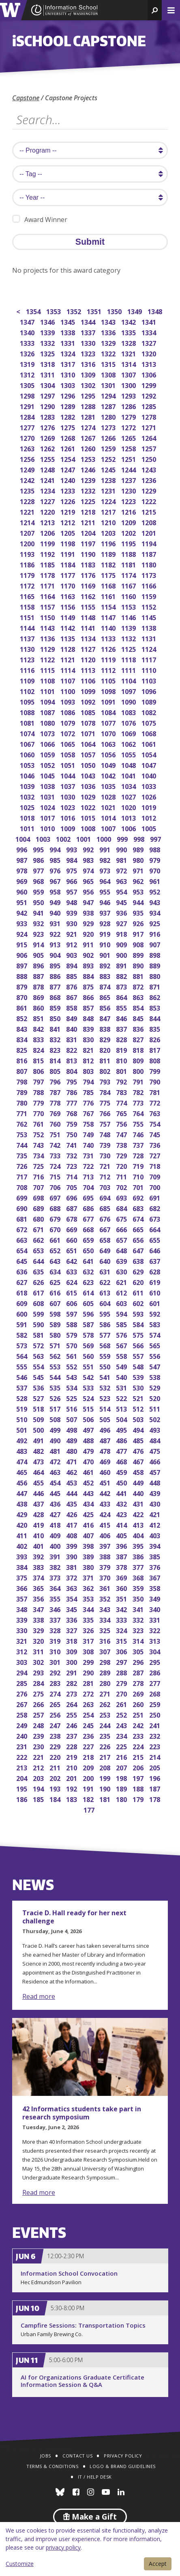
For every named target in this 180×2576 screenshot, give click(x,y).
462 (72, 1471)
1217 (109, 511)
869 (39, 996)
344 (89, 1608)
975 (72, 869)
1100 (68, 690)
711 (122, 1176)
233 (139, 1735)
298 (105, 1661)
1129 (48, 648)
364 (55, 1587)
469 (105, 1460)
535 (55, 1387)
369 (122, 1576)
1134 (88, 637)
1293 (129, 395)
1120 (88, 658)
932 (39, 922)
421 (155, 1513)
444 (72, 1492)
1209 (129, 521)
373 (55, 1576)
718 (155, 1165)
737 (139, 1144)
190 (105, 1788)
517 (55, 1408)
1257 (149, 447)
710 (139, 1176)
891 (122, 964)
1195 (129, 542)
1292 (149, 395)
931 (55, 922)
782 (139, 1091)
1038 (48, 785)
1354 (34, 310)
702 (122, 1186)
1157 (48, 606)
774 (122, 1102)
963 (122, 880)
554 (39, 1365)
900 (122, 954)
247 (55, 1724)
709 (155, 1176)
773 (139, 1102)
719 (139, 1165)
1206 (48, 532)
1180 (149, 563)
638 (139, 1260)
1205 (68, 532)
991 (105, 848)
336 (72, 1619)
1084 (109, 711)
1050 (88, 764)
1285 (149, 405)
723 (72, 1165)
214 (155, 1756)
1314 (129, 363)
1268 (68, 437)
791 (139, 1081)
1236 (149, 479)
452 (89, 1482)
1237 (129, 479)
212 (39, 1766)
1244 (129, 468)
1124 (149, 648)
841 (55, 1028)
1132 (129, 637)
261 (122, 1703)
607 (55, 1302)
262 (105, 1703)
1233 (68, 490)
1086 (68, 711)
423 (122, 1513)
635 (39, 1270)
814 (55, 1059)
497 (89, 1429)
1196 (109, 542)
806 (39, 1070)
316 (105, 1640)
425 (89, 1513)
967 (55, 880)
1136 (48, 637)
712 (105, 1176)
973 (105, 869)
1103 (149, 680)
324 (122, 1629)
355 (55, 1598)
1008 (88, 827)
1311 (48, 374)
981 (122, 859)
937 (105, 912)
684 (122, 1207)
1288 (88, 405)
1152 (149, 606)
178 (155, 1798)
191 (89, 1788)
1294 (109, 395)
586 (105, 1323)
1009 (68, 827)
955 (105, 891)
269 (139, 1693)
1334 (149, 331)
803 (89, 1070)
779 (39, 1102)
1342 (129, 321)
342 (122, 1608)
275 (39, 1693)
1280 (109, 416)
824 (39, 1049)
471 (72, 1460)
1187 (149, 553)
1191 (68, 553)
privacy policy (63, 2547)
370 (105, 1576)
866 (89, 996)
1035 (109, 785)
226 (105, 1745)
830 (89, 1038)
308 (89, 1650)
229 (55, 1745)
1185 (48, 563)
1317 (68, 363)
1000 (104, 838)
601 (155, 1302)
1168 (109, 585)
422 (139, 1513)
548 (139, 1365)
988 (155, 848)
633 (72, 1270)
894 (72, 964)
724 (55, 1165)
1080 (48, 722)
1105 (109, 680)
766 (105, 1112)
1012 (149, 817)
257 (39, 1714)
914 (39, 943)
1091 (109, 701)
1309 (88, 374)
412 (155, 1524)
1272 (129, 426)
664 (155, 1228)
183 (72, 1798)
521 (139, 1397)
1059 (48, 753)
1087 (48, 711)
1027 (129, 796)
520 (155, 1397)
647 (139, 1249)
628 (155, 1270)
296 (139, 1661)
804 (72, 1070)
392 (39, 1555)
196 (155, 1777)
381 (72, 1566)
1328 (129, 342)
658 (105, 1239)
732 (72, 1154)
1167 (129, 585)
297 (122, 1661)
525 (72, 1397)
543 (72, 1376)
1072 (68, 732)
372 (72, 1576)
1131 (149, 637)
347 (39, 1608)
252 (122, 1714)
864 (122, 996)
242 (139, 1724)
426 (72, 1513)
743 (39, 1144)
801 (122, 1070)
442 (105, 1492)
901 (105, 954)
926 (139, 922)
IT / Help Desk (95, 2477)
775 (105, 1102)
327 (72, 1629)
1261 (68, 447)
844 (155, 1017)
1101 (48, 690)
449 (139, 1482)
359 (139, 1587)
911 (89, 943)
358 (155, 1587)
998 (139, 838)
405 (122, 1534)
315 (122, 1640)
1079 (68, 722)
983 (89, 859)
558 (122, 1355)
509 (39, 1418)
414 (122, 1524)
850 (55, 1017)
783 (122, 1091)
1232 (88, 490)
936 (122, 912)
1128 (68, 648)
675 (122, 1218)
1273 (109, 426)
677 (89, 1218)
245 (89, 1724)
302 (39, 1661)
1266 (109, 437)
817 (155, 1049)
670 (55, 1228)
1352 (74, 310)
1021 (109, 806)
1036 (88, 785)
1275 (68, 426)
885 (72, 975)
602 (139, 1302)
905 (39, 954)
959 (39, 891)
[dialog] (90, 2549)
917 (139, 933)
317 (89, 1640)
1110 (149, 669)
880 (155, 975)
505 (105, 1418)
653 (39, 1249)
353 (89, 1598)
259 (155, 1703)
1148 (88, 616)
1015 (88, 817)
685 (105, 1207)
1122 (48, 658)
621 (122, 1281)
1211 (88, 521)
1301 (109, 384)
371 (89, 1576)
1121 (68, 658)
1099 (88, 690)
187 (155, 1788)
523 (105, 1397)
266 (39, 1703)
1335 (129, 331)
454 (55, 1482)
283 (55, 1682)
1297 (48, 395)
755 (139, 1123)
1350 (115, 310)
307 (105, 1650)
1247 (68, 468)
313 (155, 1640)
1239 (88, 479)
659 (89, 1239)
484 (155, 1439)
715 (55, 1176)
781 (155, 1091)
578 (89, 1334)
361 (105, 1587)
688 (55, 1207)
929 (89, 922)
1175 (109, 574)
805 (55, 1070)
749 (89, 1133)
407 (89, 1534)
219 (72, 1756)
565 (155, 1344)
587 (89, 1323)
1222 (149, 500)
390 (72, 1555)
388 (105, 1555)
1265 (129, 437)
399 (72, 1545)
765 (122, 1112)
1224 (109, 500)
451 (105, 1482)
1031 (48, 796)
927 (122, 922)
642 (72, 1260)
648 (122, 1249)
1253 (88, 458)
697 (55, 1197)
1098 (109, 690)
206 (139, 1766)
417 (72, 1524)
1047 (149, 764)
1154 (109, 606)
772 (155, 1102)
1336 (109, 331)
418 (55, 1524)
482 (39, 1450)
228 (72, 1745)
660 (72, 1239)
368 (139, 1576)
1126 (109, 648)
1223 (129, 500)
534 (72, 1387)
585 (122, 1323)
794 (89, 1081)
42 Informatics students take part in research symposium (81, 2112)
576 (122, 1334)
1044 (68, 775)
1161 (109, 595)
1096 (149, 690)
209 (89, 1766)
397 (105, 1545)
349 (155, 1598)
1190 (88, 553)
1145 (149, 616)
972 (122, 869)
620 (139, 1281)
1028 (109, 796)
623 (89, 1281)
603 (122, 1302)
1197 (88, 542)
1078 (88, 722)
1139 (129, 627)
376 (155, 1566)
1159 (149, 595)
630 (122, 1270)
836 (139, 1028)
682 (155, 1207)
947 (89, 901)
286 (155, 1671)
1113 (88, 669)
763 (155, 1112)
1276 (48, 426)
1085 (88, 711)
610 (155, 1292)
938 (89, 912)
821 (89, 1049)
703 (105, 1186)
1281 (88, 416)
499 (55, 1429)
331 (155, 1619)
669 (72, 1228)
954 (122, 891)
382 (55, 1566)
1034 (129, 785)
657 (122, 1239)
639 (122, 1260)
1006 (129, 827)
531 (122, 1387)
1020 (129, 806)
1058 (68, 753)
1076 (129, 722)
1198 (68, 542)
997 (156, 838)
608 (39, 1302)
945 (122, 901)
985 (55, 859)
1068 (149, 732)
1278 (149, 416)
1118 (129, 658)
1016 (68, 817)
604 (105, 1302)
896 (39, 964)
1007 (109, 827)
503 (139, 1418)
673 (155, 1218)
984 (72, 859)
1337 (88, 331)
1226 (68, 500)
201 (72, 1777)
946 (105, 901)
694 (105, 1197)
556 (155, 1355)
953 (139, 891)
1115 (48, 669)
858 (72, 1007)
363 (72, 1587)
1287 (109, 405)
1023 (68, 806)
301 (55, 1661)
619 (155, 1281)
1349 (135, 310)
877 (55, 986)
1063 (109, 743)
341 (139, 1608)
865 (105, 996)
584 (139, 1323)
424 (105, 1513)
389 (89, 1555)
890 (139, 964)
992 (89, 848)
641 (89, 1260)
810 (122, 1059)
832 (55, 1038)
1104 (129, 680)
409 (55, 1534)
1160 (129, 595)
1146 (129, 616)
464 (39, 1471)
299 (89, 1661)
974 (89, 869)
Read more (38, 1996)
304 (155, 1650)
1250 (149, 458)
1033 (149, 785)
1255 (48, 458)
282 (72, 1682)
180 (122, 1798)
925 (155, 922)
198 (122, 1777)
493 (155, 1429)
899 (139, 954)
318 (72, 1640)
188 (139, 1788)
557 (139, 1355)
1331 (68, 342)
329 (39, 1629)
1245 (109, 468)
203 (39, 1777)
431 (139, 1503)
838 (105, 1028)
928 (105, 922)
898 (155, 954)
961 (155, 880)
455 (39, 1482)
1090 (129, 701)
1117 (149, 658)
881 (139, 975)
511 (155, 1408)
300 (72, 1661)
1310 (68, 374)
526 (55, 1397)
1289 (68, 405)
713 (89, 1176)
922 (55, 933)
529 (155, 1387)
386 (139, 1555)
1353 (54, 310)
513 (122, 1408)
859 (55, 1007)
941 (39, 912)
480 (72, 1450)
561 (72, 1355)
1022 (88, 806)
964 (105, 880)
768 (72, 1112)
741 (72, 1144)
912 (72, 943)
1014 (109, 817)
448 (155, 1482)
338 (39, 1619)
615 (72, 1292)
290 (89, 1671)
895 (55, 964)
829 (105, 1038)
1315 (109, 363)
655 (155, 1239)
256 (55, 1714)
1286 (129, 405)
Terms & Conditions (52, 2466)
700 (155, 1186)
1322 (109, 352)
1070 (109, 732)
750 (72, 1133)
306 (122, 1650)
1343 (109, 321)
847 (105, 1017)
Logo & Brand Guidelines (123, 2466)
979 (155, 859)
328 (55, 1629)
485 (139, 1439)
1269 (48, 437)
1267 (88, 437)
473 (39, 1460)
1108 (48, 680)
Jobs (45, 2456)
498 (72, 1429)
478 (105, 1450)
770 (39, 1112)
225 (122, 1745)
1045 (48, 775)
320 (39, 1640)
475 (155, 1450)
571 (55, 1344)
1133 (109, 637)
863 (139, 996)
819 (122, 1049)
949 (55, 901)
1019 (149, 806)
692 (139, 1197)
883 (105, 975)
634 (55, 1270)
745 (155, 1133)
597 (72, 1313)
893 (89, 964)
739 (105, 1144)
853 (155, 1007)
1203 (109, 532)
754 (155, 1123)
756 (122, 1123)
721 (105, 1165)
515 (89, 1408)
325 (105, 1629)
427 (55, 1513)
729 (122, 1154)
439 (155, 1492)
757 (105, 1123)
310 (55, 1650)
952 (155, 891)
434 (89, 1503)
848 (89, 1017)
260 (139, 1703)
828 (122, 1038)
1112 (109, 669)
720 (122, 1165)
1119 (109, 658)
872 (139, 986)
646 (155, 1249)
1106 (88, 680)
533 (89, 1387)
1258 (129, 447)
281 (89, 1682)
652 (55, 1249)
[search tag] (90, 174)
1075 (149, 722)
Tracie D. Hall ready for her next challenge (74, 1916)
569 (89, 1344)
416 (89, 1524)
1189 (109, 553)
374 (39, 1576)
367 (155, 1576)
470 (89, 1460)
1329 (109, 342)
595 (105, 1313)
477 (122, 1450)
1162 (88, 595)
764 (139, 1112)
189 (122, 1788)
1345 (68, 321)
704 (89, 1186)
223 (155, 1745)
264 (72, 1703)
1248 (48, 468)
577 (105, 1334)
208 (105, 1766)
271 (105, 1693)
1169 (88, 585)
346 (55, 1608)
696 (72, 1197)
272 (89, 1693)
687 (72, 1207)
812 (89, 1059)
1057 (88, 753)
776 (89, 1102)
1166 (149, 585)
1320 (149, 352)
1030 (68, 796)
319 (55, 1640)
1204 (88, 532)
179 (139, 1798)
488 (89, 1439)
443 (89, 1492)
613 (105, 1292)
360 (122, 1587)
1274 (88, 426)
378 (122, 1566)
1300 (129, 384)
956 (89, 891)
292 (55, 1671)
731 (89, 1154)
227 (89, 1745)
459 (122, 1471)
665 (139, 1228)
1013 (129, 817)
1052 (48, 764)
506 (89, 1418)
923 (39, 933)
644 (39, 1260)
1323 (88, 352)
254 (89, 1714)
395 (139, 1545)
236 (89, 1735)
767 (89, 1112)
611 (139, 1292)
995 (39, 848)
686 (89, 1207)
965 (89, 880)
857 (89, 1007)
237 (72, 1735)
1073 (48, 732)
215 (139, 1756)
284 (39, 1682)
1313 (149, 363)
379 (105, 1566)
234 (122, 1735)
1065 (68, 743)
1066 (48, 743)
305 (139, 1650)
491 (39, 1439)
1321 (129, 352)
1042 (109, 775)
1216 (129, 511)
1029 (88, 796)
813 (72, 1059)
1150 (48, 616)
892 (105, 964)
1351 (94, 310)
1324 (68, 352)
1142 (68, 627)
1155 (88, 606)
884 (89, 975)
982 (105, 859)
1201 (149, 532)
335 (89, 1619)
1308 (109, 374)
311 (39, 1650)
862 (155, 996)
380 (89, 1566)
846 (122, 1017)
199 (105, 1777)
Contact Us (77, 2456)
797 (39, 1081)
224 (139, 1745)
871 (155, 986)
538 (155, 1376)
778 (55, 1102)
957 (72, 891)
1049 (109, 764)
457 (155, 1471)
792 (122, 1081)
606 (72, 1302)
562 (55, 1355)
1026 (149, 796)
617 (39, 1292)
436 (55, 1503)
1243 (149, 468)
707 (39, 1186)
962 (139, 880)
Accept (158, 2563)
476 (139, 1450)
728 (139, 1154)
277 (155, 1682)
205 (155, 1766)
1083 (129, 711)
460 (105, 1471)
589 (55, 1323)
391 (55, 1555)
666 (122, 1228)
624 (72, 1281)
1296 (68, 395)
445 (55, 1492)
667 (105, 1228)
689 (39, 1207)
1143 (48, 627)
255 (72, 1714)
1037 (68, 785)
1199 (48, 542)
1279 (129, 416)
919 (105, 933)
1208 (149, 521)
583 (155, 1323)
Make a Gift (90, 2516)
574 (155, 1334)
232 (155, 1735)
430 (155, 1503)
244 (105, 1724)
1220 (48, 511)
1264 (149, 437)
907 (155, 943)
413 (139, 1524)
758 (89, 1123)
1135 (68, 637)
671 (39, 1228)
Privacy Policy (123, 2456)
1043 (88, 775)
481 (55, 1450)
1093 (68, 701)
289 (105, 1671)
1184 (68, 563)
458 (139, 1471)
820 (105, 1049)
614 (89, 1292)
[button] (155, 10)
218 (89, 1756)
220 (55, 1756)
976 (55, 869)
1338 (68, 331)
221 (39, 1756)
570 (72, 1344)
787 (55, 1091)
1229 (149, 490)
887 (39, 975)
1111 (129, 669)
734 (39, 1154)
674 (139, 1218)
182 (89, 1798)
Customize (20, 2563)
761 (39, 1123)
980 (139, 859)
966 (72, 880)
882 (122, 975)
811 (105, 1059)
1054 (149, 753)
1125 (129, 648)
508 (55, 1418)
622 (105, 1281)
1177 (68, 574)
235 (105, 1735)
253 (105, 1714)
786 (72, 1091)
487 (105, 1439)
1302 (88, 384)
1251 (129, 458)
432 (122, 1503)
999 (123, 838)
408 (72, 1534)
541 (105, 1376)
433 (105, 1503)
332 (139, 1619)
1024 (48, 806)
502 (155, 1418)
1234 (48, 490)
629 (139, 1270)
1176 (88, 574)
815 (39, 1059)
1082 (149, 711)
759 (72, 1123)
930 (72, 922)
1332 (48, 342)
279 (122, 1682)
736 (155, 1144)
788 (39, 1091)
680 (39, 1218)
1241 (48, 479)
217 (105, 1756)
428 (39, 1513)
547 (155, 1365)
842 (39, 1028)
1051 (68, 764)
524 (89, 1397)
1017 (48, 817)
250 (155, 1714)
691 (155, 1197)
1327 (149, 342)
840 (72, 1028)
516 (72, 1408)
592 (155, 1313)
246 (72, 1724)
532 (105, 1387)
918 (122, 933)
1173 (149, 574)
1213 (48, 521)
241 (155, 1724)
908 (139, 943)
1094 (48, 701)
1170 (68, 585)
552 (72, 1365)
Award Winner (39, 219)
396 (122, 1545)
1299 (149, 384)
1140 (109, 627)
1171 (48, 585)
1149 (68, 616)
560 (89, 1355)
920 (89, 933)
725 (39, 1165)
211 (55, 1766)
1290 (48, 405)
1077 (109, 722)
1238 (109, 479)
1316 (88, 363)
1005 (149, 827)
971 (139, 869)
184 (55, 1798)
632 (89, 1270)
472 (55, 1460)
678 (72, 1218)
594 (122, 1313)
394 (155, 1545)
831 (72, 1038)
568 (105, 1344)
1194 (149, 542)
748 (105, 1133)
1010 (48, 827)
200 (89, 1777)
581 (39, 1334)
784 (105, 1091)
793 (105, 1081)
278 (139, 1682)
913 (55, 943)
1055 (129, 753)
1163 (68, 595)
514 (105, 1408)
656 (139, 1239)
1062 (129, 743)
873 (122, 986)
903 (72, 954)
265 (55, 1703)
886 (55, 975)
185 (39, 1798)
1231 (109, 490)
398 (89, 1545)
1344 (88, 321)
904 (55, 954)
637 (155, 1260)
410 (39, 1534)
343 (105, 1608)
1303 (68, 384)
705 (72, 1186)
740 (89, 1144)
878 (39, 986)
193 (55, 1788)
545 (39, 1376)
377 (139, 1566)
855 (122, 1007)
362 (89, 1587)
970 (155, 869)
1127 (88, 648)
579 (72, 1334)
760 (55, 1123)
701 (139, 1186)
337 (55, 1619)
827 (139, 1038)
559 (105, 1355)
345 (72, 1608)
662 (39, 1239)
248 (39, 1724)
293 (39, 1671)
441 (122, 1492)
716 (39, 1176)
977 (39, 869)
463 (55, 1471)
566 (139, 1344)
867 (72, 996)
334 (105, 1619)
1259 (109, 447)
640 (105, 1260)
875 (89, 986)
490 (55, 1439)
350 (139, 1598)
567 (122, 1344)
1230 (129, 490)
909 (122, 943)
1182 (109, 563)
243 (122, 1724)
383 (39, 1566)
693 (122, 1197)
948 (72, 901)
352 (105, 1598)
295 (155, 1661)
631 (105, 1270)
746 (139, 1133)
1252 (109, 458)
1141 (88, 627)
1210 (109, 521)
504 (122, 1418)
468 (122, 1460)
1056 (109, 753)
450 (122, 1482)
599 (39, 1313)
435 (72, 1503)
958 (55, 891)
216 (122, 1756)
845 (139, 1017)
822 (72, 1049)
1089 (149, 701)
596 (89, 1313)
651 (72, 1249)
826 (155, 1038)
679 (55, 1218)
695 (89, 1197)
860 (39, 1007)
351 (122, 1598)
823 (55, 1049)
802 (105, 1070)
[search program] (90, 150)
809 (139, 1059)
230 (39, 1745)
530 (139, 1387)
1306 (149, 374)
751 (55, 1133)
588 (72, 1323)
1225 (88, 500)
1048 (129, 764)
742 (55, 1144)
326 (89, 1629)
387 (122, 1555)
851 (39, 1017)
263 (89, 1703)
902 (89, 954)
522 (122, 1397)
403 (155, 1534)
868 (55, 996)
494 (139, 1429)
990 (122, 848)
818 (139, 1049)
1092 (88, 701)
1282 (68, 416)
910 (105, 943)
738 (122, 1144)
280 (105, 1682)
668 (89, 1228)
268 (155, 1693)
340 (155, 1608)
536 (39, 1387)
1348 (155, 310)
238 (55, 1735)
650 (89, 1249)
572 (39, 1344)
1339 (48, 331)
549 (122, 1365)
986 (39, 859)
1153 (129, 606)
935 (139, 912)
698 (39, 1197)
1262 (48, 447)
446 (39, 1492)
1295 (88, 395)
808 (155, 1059)
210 (72, 1766)
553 (55, 1365)
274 (55, 1693)
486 (122, 1439)
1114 (68, 669)
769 (55, 1112)
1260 (88, 447)
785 (89, 1091)
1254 (68, 458)
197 (139, 1777)
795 (72, 1081)
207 (122, 1766)
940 (55, 912)
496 (105, 1429)
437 (39, 1503)
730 (105, 1154)
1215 (149, 511)
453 (72, 1482)
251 (139, 1714)
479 (89, 1450)
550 (105, 1365)
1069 (129, 732)
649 (105, 1249)
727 (155, 1154)
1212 (68, 521)
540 (122, 1376)
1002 (64, 838)
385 (155, 1555)
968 (39, 880)
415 (105, 1524)
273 (72, 1693)
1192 (48, 553)
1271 (149, 426)
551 (89, 1365)
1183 (88, 563)
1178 (48, 574)
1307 (129, 374)
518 (39, 1408)
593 (139, 1313)
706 (55, 1186)
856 (105, 1007)
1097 (129, 690)
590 (39, 1323)
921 (72, 933)
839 (89, 1028)
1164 (48, 595)
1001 (84, 838)
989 (139, 848)
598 (55, 1313)
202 (55, 1777)
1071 (88, 732)
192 (72, 1788)
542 (89, 1376)
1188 (129, 553)
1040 (149, 775)
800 (139, 1070)
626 (39, 1281)
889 (155, 964)
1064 (88, 743)
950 (39, 901)
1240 (68, 479)
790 (155, 1081)
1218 (88, 511)
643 (55, 1260)
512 (139, 1408)
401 (39, 1545)
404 (139, 1534)
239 (39, 1735)
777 (72, 1102)
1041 (129, 775)
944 (139, 901)
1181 (129, 563)
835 (155, 1028)
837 (122, 1028)
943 (155, 901)
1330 (88, 342)
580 (55, 1334)
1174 (129, 574)
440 (139, 1492)
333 (122, 1619)
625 (55, 1281)
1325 (48, 352)
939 (72, 912)
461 (89, 1471)
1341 (149, 321)
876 (72, 986)
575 (139, 1334)
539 (139, 1376)
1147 (109, 616)
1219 (68, 511)
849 (72, 1017)
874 (105, 986)
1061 (149, 743)
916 (155, 933)
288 (122, 1671)
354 (72, 1598)
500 (39, 1429)
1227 (48, 500)
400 (55, 1545)
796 (55, 1081)
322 (155, 1629)
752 (39, 1133)
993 (72, 848)
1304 (48, 384)
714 (72, 1176)
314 (139, 1640)
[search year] (90, 197)
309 (72, 1650)
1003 (43, 838)
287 (139, 1671)
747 (122, 1133)
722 (89, 1165)
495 (122, 1429)
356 (39, 1598)
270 (122, 1693)
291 (72, 1671)
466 (155, 1460)
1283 (48, 416)
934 (155, 912)
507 (72, 1418)
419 (39, 1524)
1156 (68, 606)
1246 (88, 468)
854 (139, 1007)
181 (105, 1798)
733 (55, 1154)
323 (139, 1629)
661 (55, 1239)
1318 (48, 363)
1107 (68, 680)
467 (139, 1460)
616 (55, 1292)
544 (55, 1376)
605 (89, 1302)
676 (105, 1218)
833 (39, 1038)
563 (39, 1355)
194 (39, 1788)
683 (139, 1207)
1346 (48, 321)
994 (55, 848)
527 (39, 1397)
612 (122, 1292)
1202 (129, 532)
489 (72, 1439)
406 (105, 1534)
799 (155, 1070)
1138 (149, 627)
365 (39, 1587)
